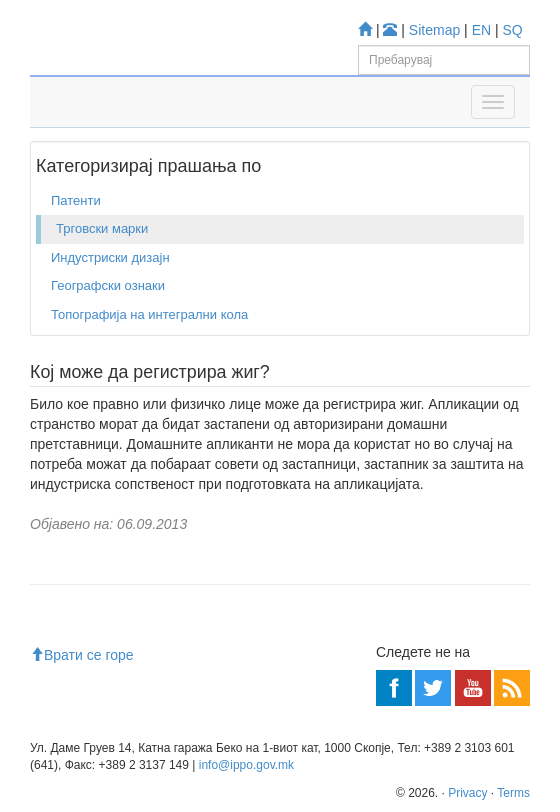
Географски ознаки (108, 285)
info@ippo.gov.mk (246, 765)
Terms (513, 793)
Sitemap (434, 30)
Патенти (76, 200)
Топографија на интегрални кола (149, 314)
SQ (513, 30)
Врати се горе (82, 655)
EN (481, 30)
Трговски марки (102, 228)
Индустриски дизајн (110, 257)
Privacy (467, 793)
